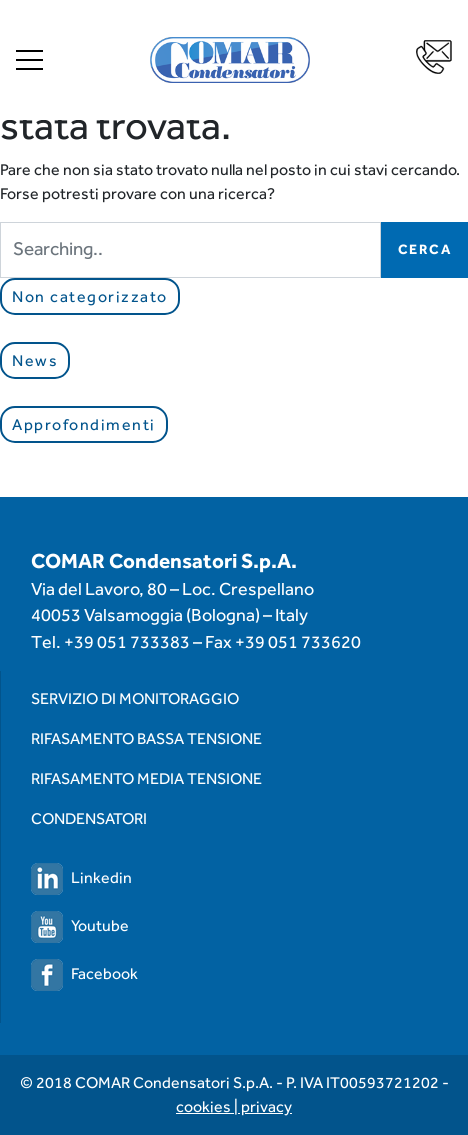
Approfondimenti (84, 424)
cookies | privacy (234, 1106)
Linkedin (81, 877)
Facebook (84, 973)
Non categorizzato (90, 296)
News (35, 360)
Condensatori (89, 818)
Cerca (425, 249)
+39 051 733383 (127, 641)
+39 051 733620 (298, 641)
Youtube (80, 925)
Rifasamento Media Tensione (146, 778)
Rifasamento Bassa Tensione (146, 738)
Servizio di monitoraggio (135, 698)
